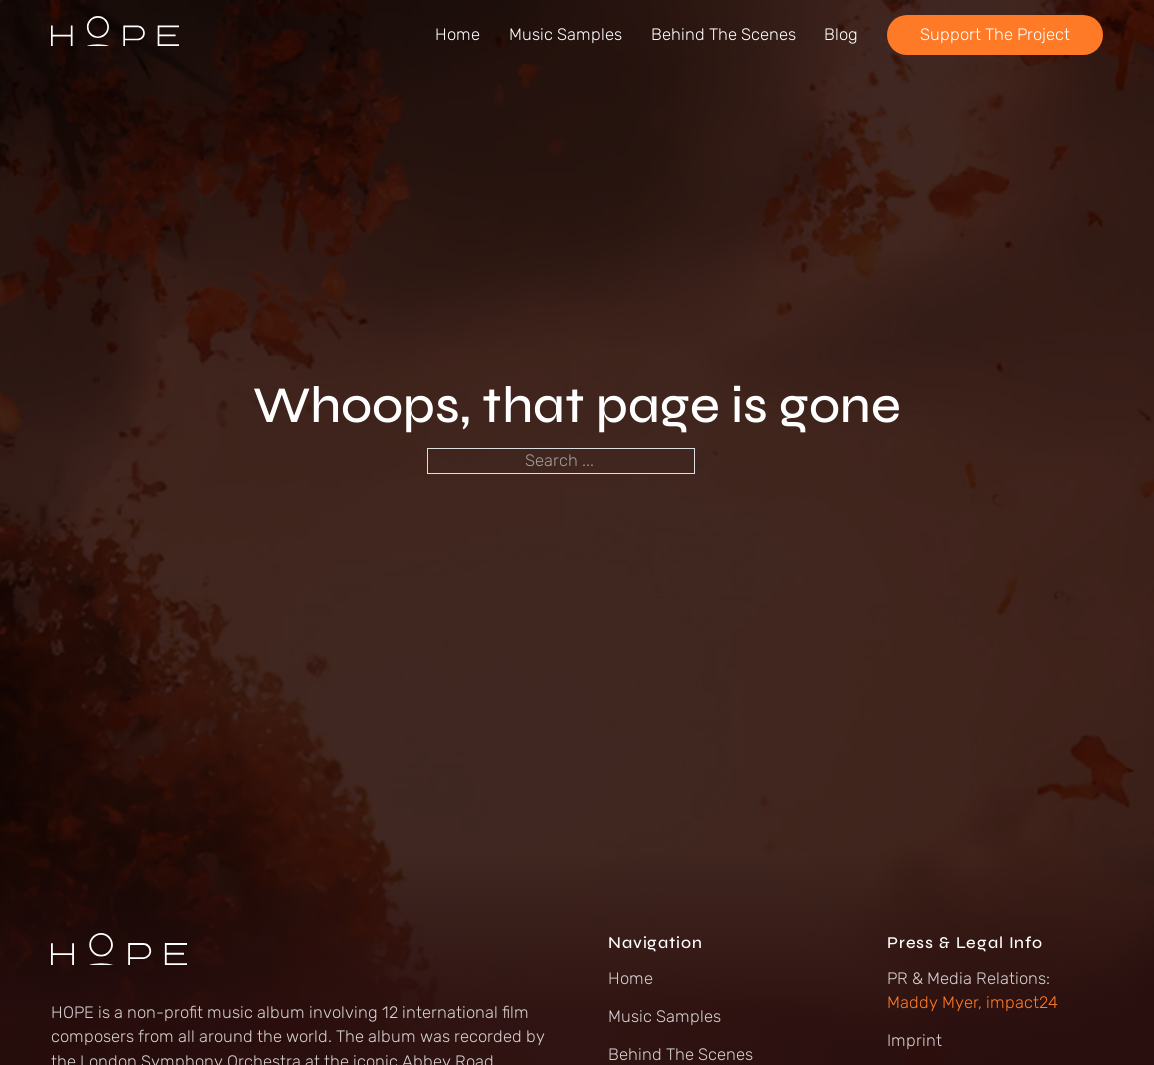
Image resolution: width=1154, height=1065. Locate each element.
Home (457, 34)
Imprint (914, 1040)
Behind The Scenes (723, 34)
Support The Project (995, 34)
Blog (841, 34)
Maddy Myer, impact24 (972, 1002)
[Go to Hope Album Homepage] (115, 34)
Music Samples (565, 34)
